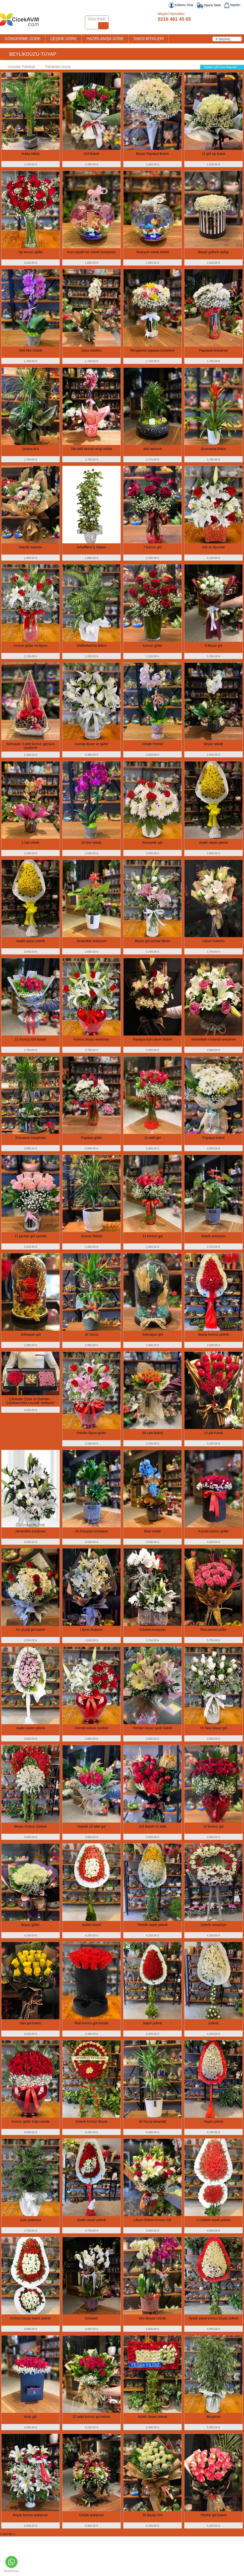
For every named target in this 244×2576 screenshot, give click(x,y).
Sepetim (232, 5)
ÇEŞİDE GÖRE (63, 39)
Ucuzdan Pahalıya (19, 67)
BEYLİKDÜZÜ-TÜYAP (32, 54)
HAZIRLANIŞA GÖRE (105, 39)
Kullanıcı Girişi (181, 5)
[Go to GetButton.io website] (11, 2571)
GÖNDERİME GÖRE (23, 39)
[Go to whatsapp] (11, 2562)
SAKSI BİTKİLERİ (148, 39)
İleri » (12, 2534)
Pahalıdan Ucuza (56, 67)
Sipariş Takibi (209, 5)
